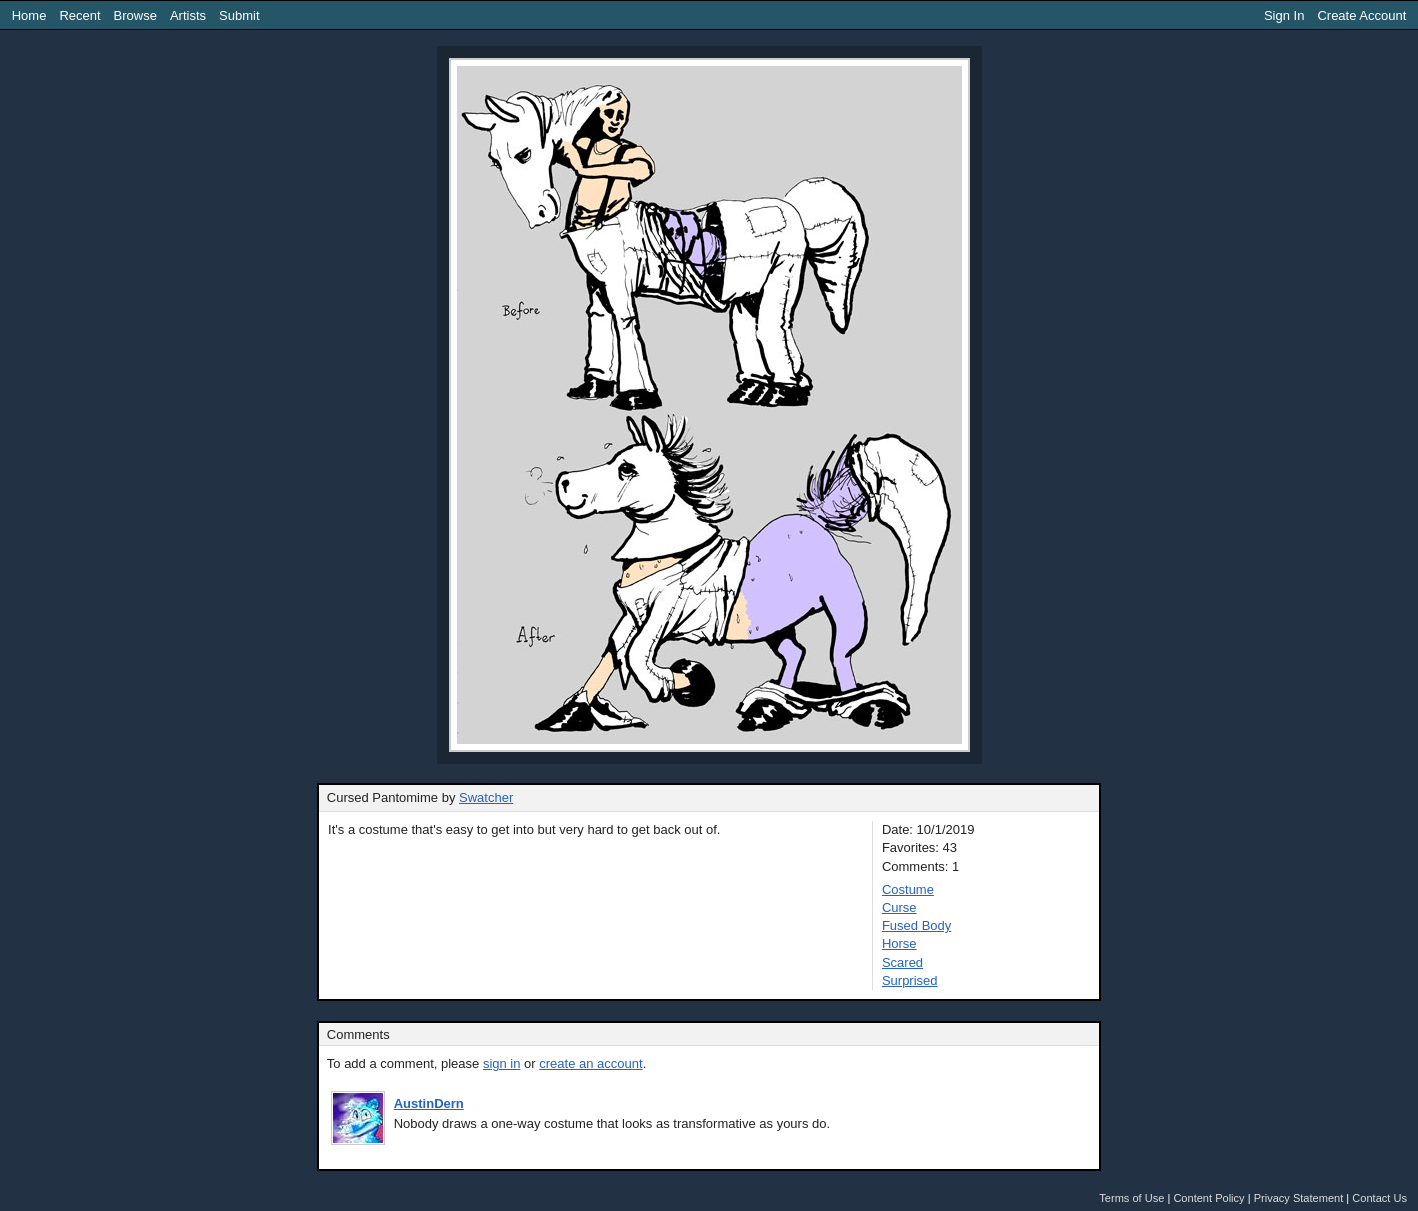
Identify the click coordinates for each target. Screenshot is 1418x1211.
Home (29, 15)
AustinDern (429, 1103)
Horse (899, 943)
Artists (188, 15)
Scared (902, 962)
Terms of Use (1131, 1198)
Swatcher (486, 797)
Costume (908, 889)
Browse (135, 15)
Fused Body (916, 925)
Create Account (1361, 15)
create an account (590, 1063)
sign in (502, 1063)
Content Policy (1208, 1198)
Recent (79, 15)
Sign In (1284, 15)
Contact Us (1379, 1198)
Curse (899, 907)
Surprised (910, 980)
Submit (239, 15)
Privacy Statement (1299, 1198)
